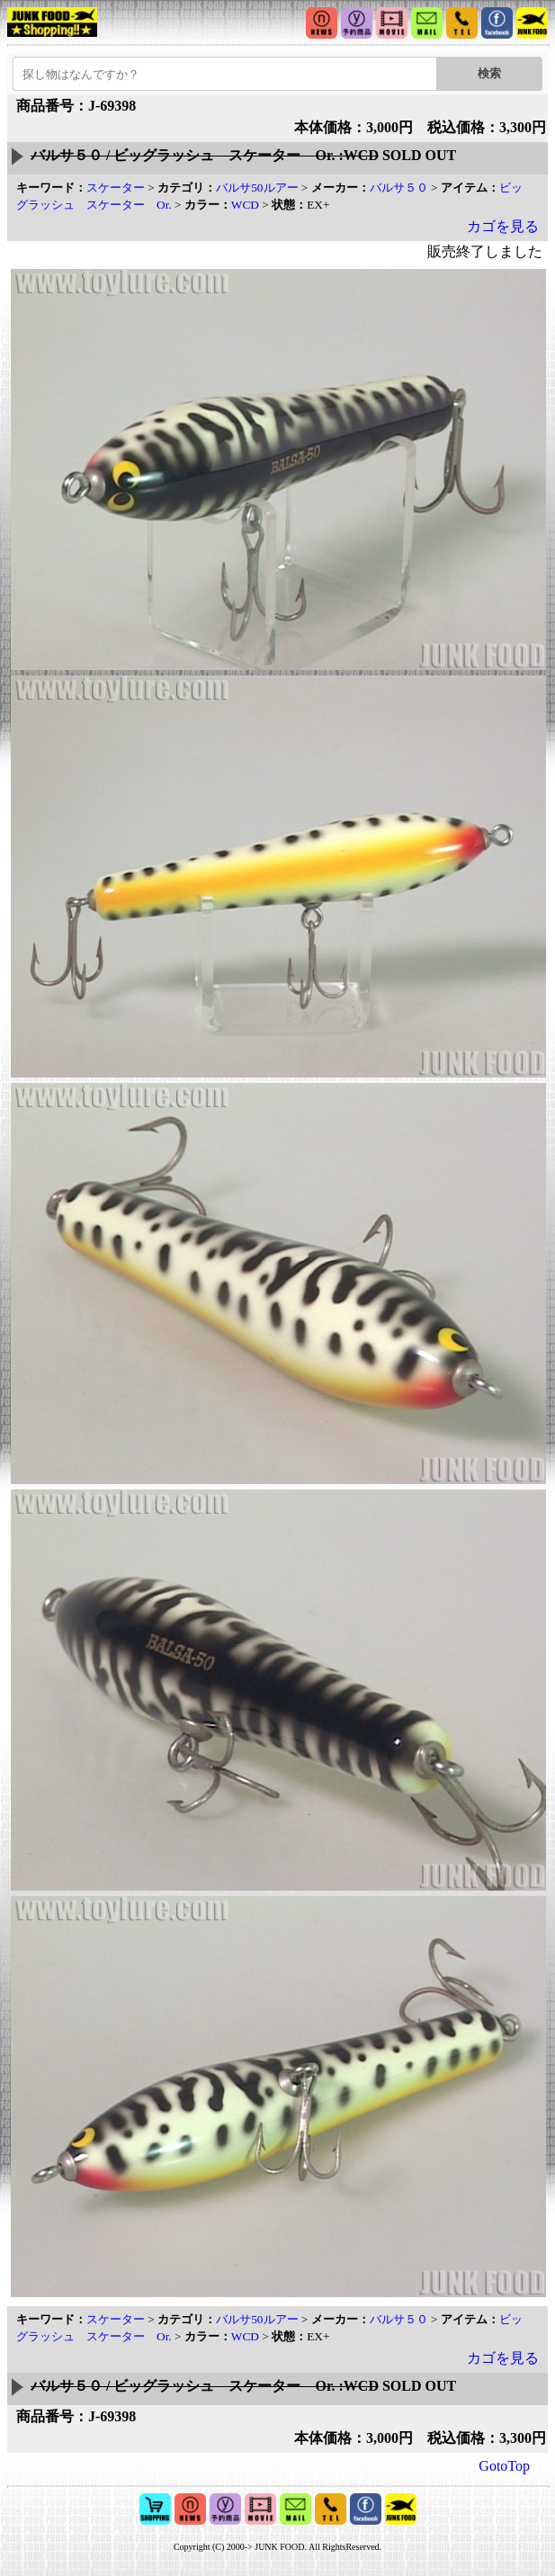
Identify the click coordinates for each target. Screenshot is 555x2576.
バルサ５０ (399, 187)
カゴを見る (503, 226)
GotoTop (504, 2465)
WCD (245, 204)
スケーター (115, 187)
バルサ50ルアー (257, 187)
